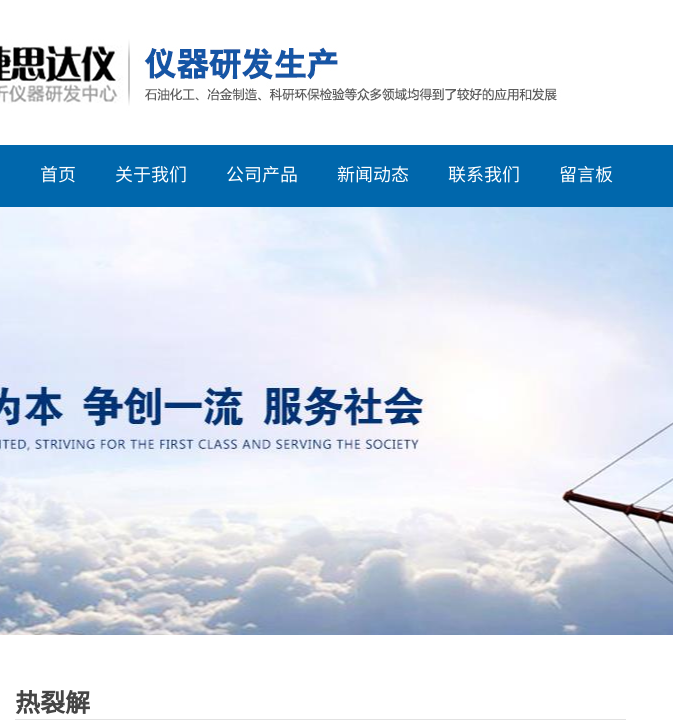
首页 (58, 173)
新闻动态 (373, 173)
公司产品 (262, 173)
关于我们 (151, 173)
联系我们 (484, 173)
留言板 (586, 173)
